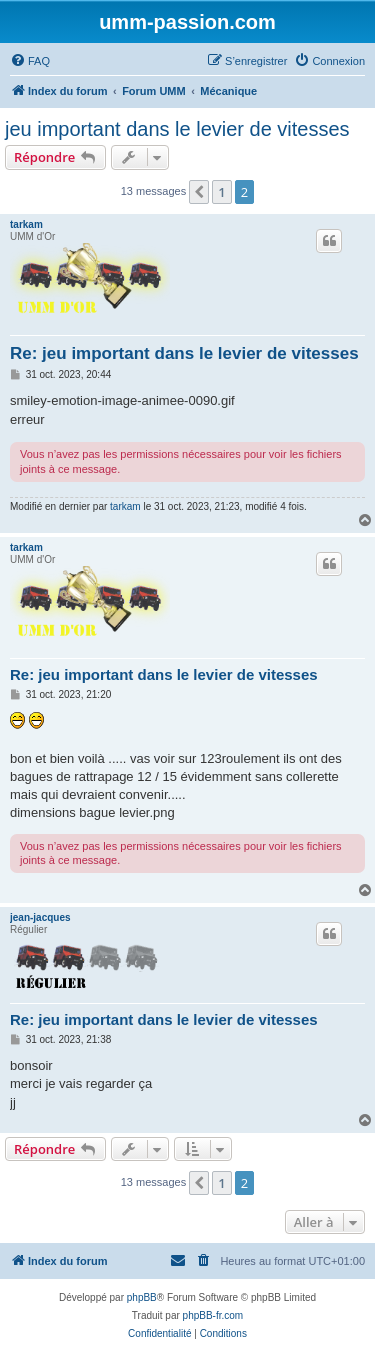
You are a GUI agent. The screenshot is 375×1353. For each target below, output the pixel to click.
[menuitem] (30, 61)
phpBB (142, 1297)
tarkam (26, 224)
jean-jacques (40, 917)
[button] (199, 192)
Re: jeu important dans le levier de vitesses (184, 353)
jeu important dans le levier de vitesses (177, 129)
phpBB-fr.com (213, 1315)
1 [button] (221, 192)
